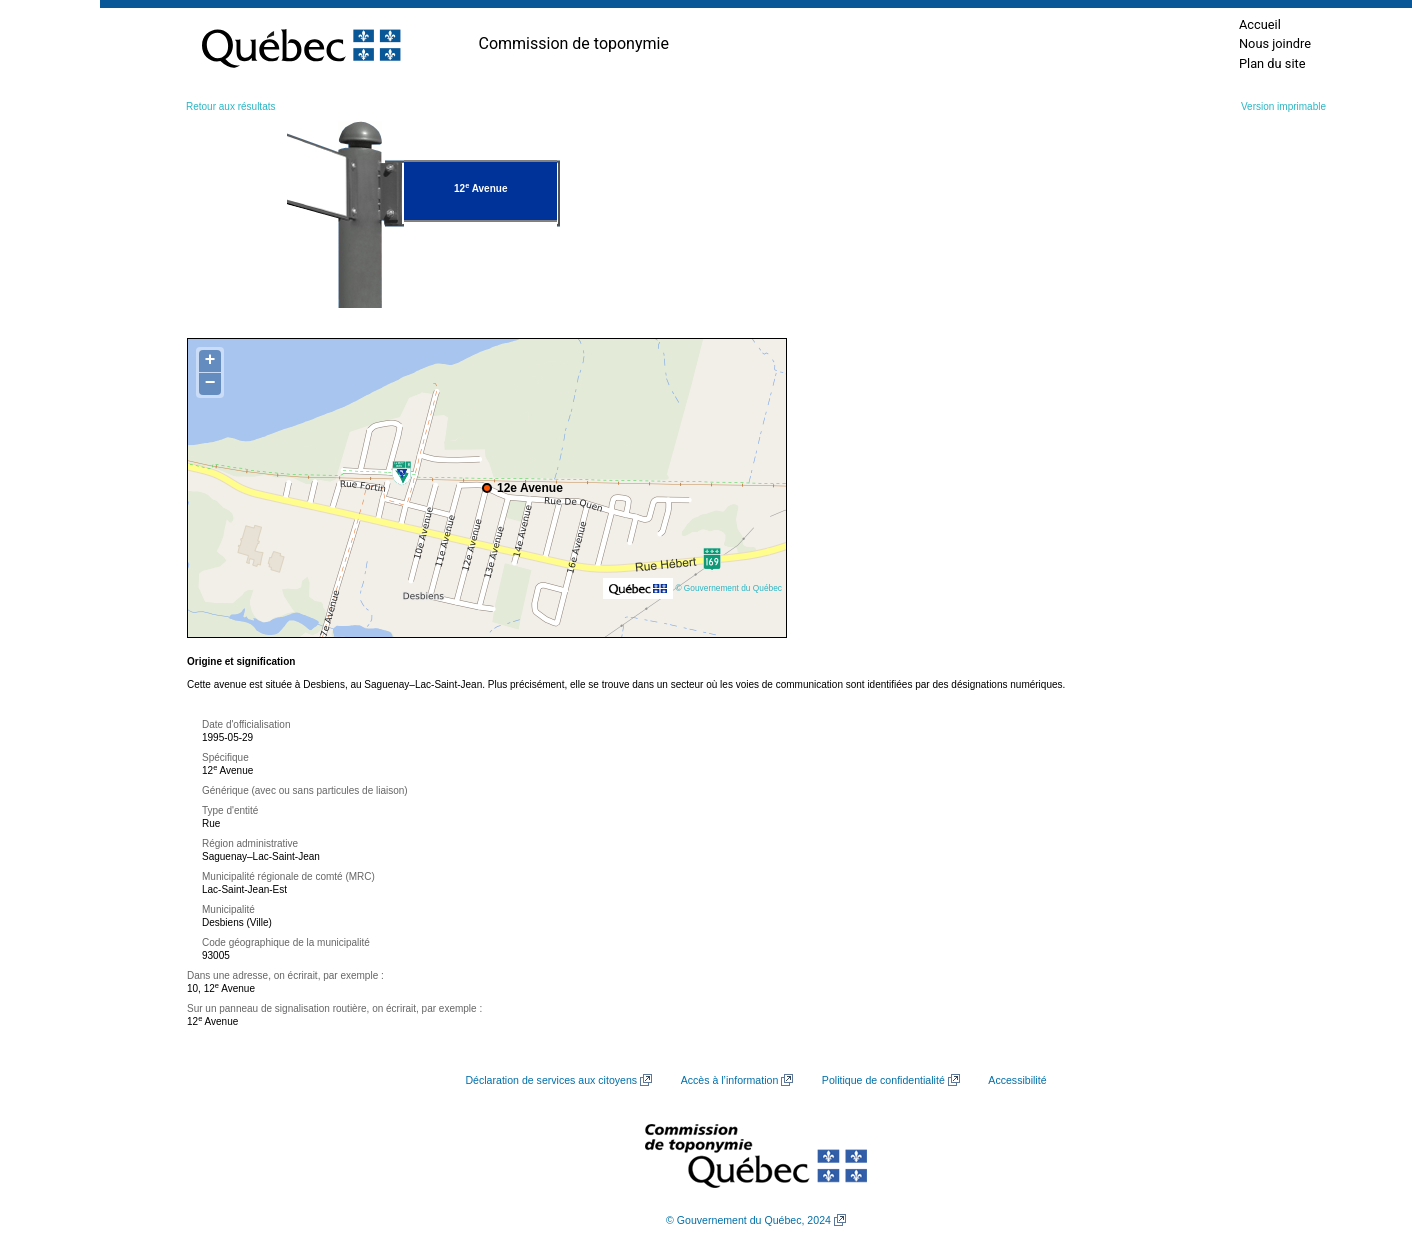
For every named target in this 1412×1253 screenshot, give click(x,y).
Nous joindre (1275, 43)
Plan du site (1272, 63)
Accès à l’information (730, 1080)
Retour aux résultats (231, 106)
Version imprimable (1283, 106)
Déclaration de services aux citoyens (551, 1080)
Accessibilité (1017, 1080)
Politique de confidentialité (883, 1080)
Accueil (1260, 24)
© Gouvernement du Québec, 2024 (748, 1220)
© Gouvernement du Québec (728, 588)
